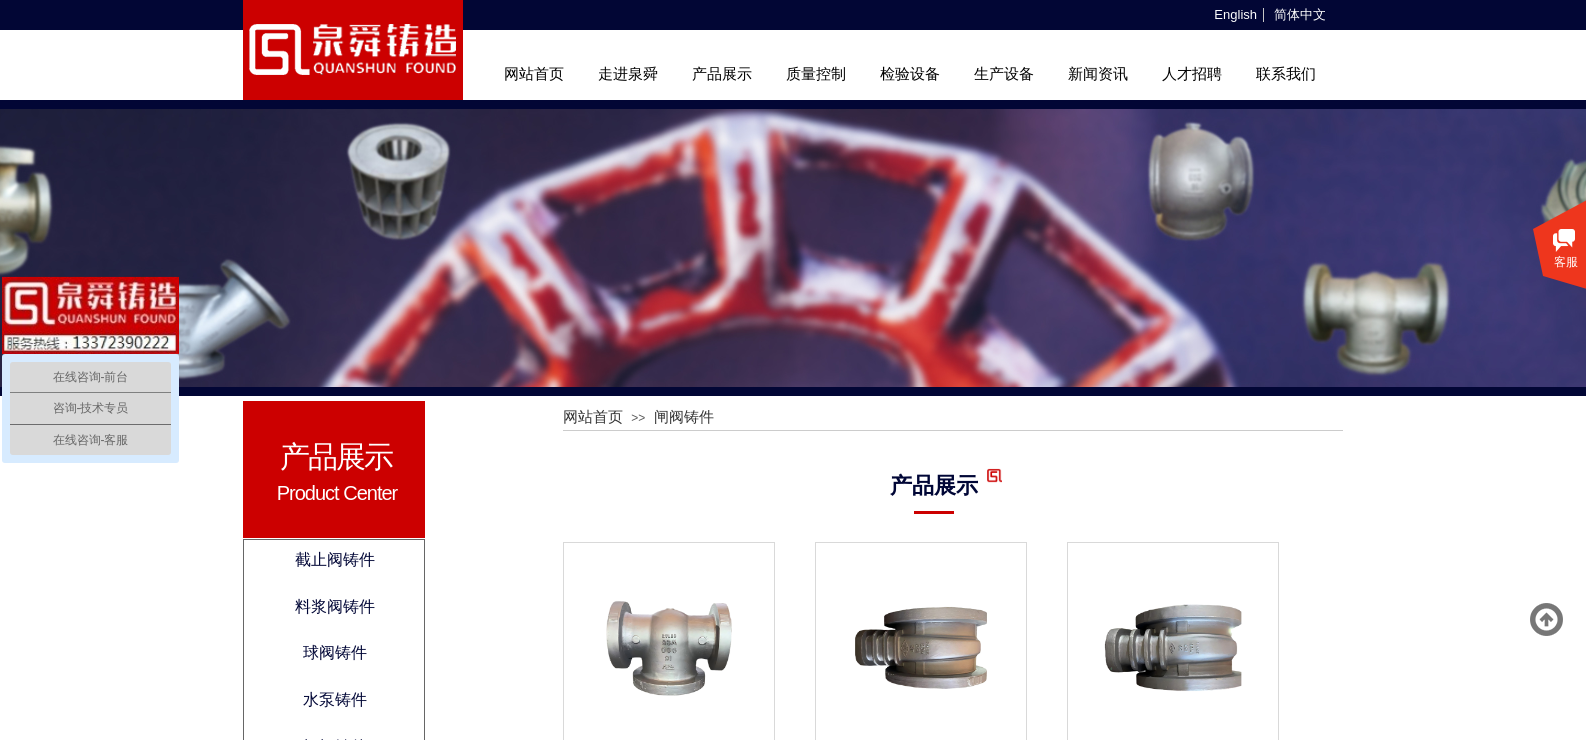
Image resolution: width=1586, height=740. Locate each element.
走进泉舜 (628, 74)
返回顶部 (1547, 620)
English (1235, 15)
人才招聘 (1192, 74)
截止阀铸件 (335, 559)
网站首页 (534, 74)
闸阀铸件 (684, 417)
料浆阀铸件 (335, 606)
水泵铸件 (335, 699)
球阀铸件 (335, 652)
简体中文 (1300, 15)
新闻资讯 (1098, 74)
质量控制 (816, 74)
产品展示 (722, 74)
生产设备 (1004, 74)
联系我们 (1286, 74)
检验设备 (910, 74)
